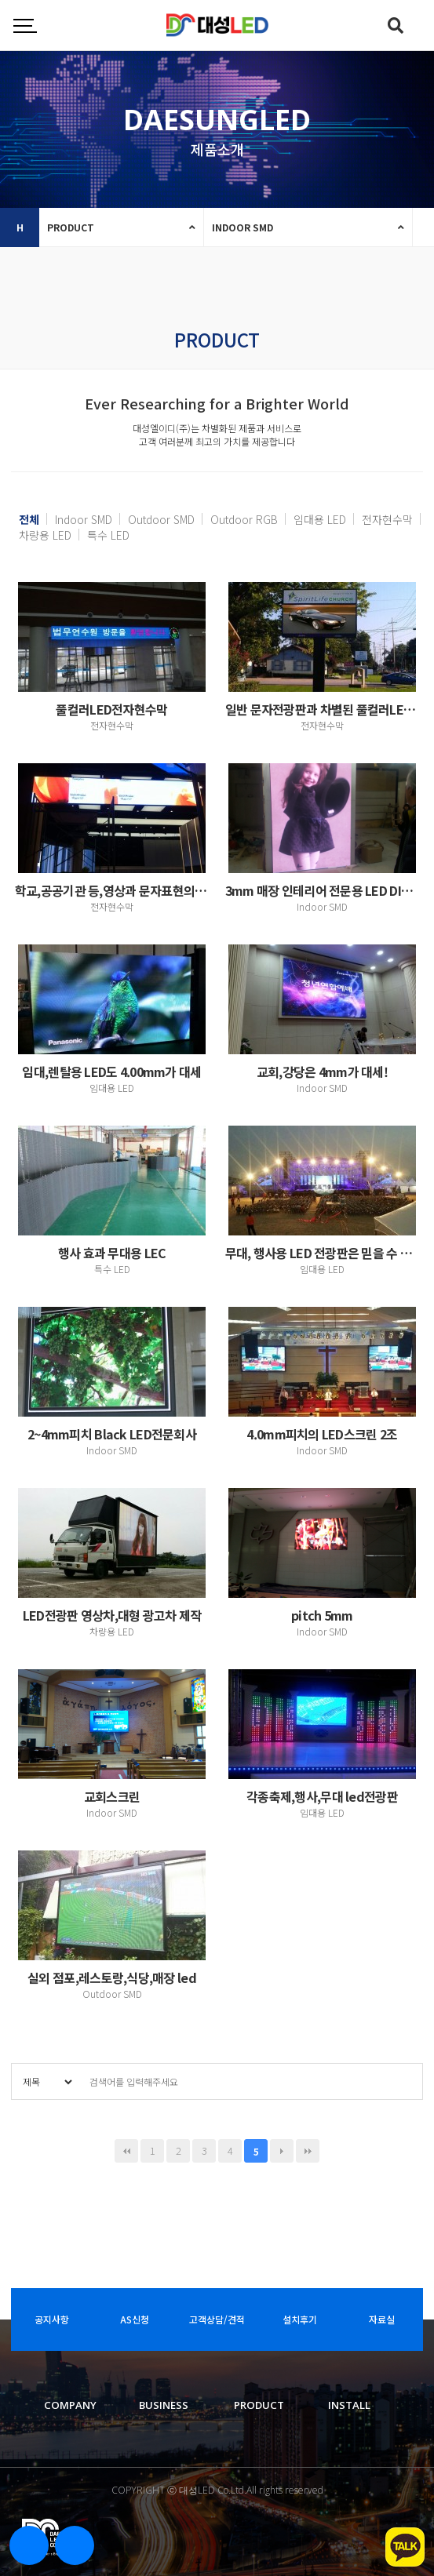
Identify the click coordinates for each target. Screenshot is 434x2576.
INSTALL (349, 2405)
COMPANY (70, 2405)
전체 (29, 519)
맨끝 (307, 2151)
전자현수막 (387, 519)
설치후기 (300, 2319)
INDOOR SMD (242, 227)
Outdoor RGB (244, 519)
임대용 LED (320, 519)
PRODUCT (70, 227)
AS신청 (134, 2319)
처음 (126, 2151)
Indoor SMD (83, 519)
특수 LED (108, 535)
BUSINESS (163, 2405)
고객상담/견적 (217, 2319)
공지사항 (52, 2319)
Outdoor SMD (161, 519)
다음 (282, 2151)
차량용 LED (45, 535)
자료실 (382, 2319)
